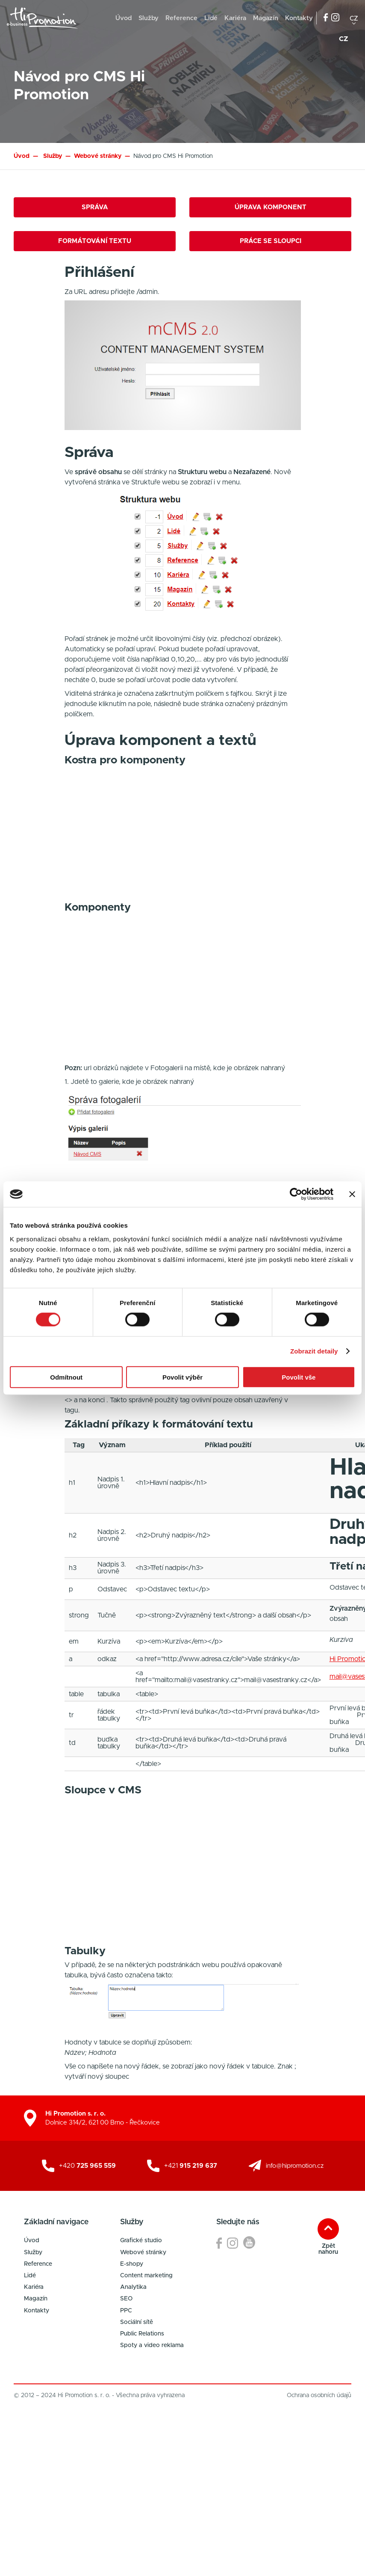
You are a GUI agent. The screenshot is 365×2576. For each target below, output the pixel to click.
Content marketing (146, 2276)
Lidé (211, 18)
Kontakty (299, 18)
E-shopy (131, 2264)
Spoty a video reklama (152, 2345)
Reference (181, 18)
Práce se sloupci (270, 241)
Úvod (123, 18)
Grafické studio (141, 2241)
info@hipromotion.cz (295, 2166)
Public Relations (142, 2334)
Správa (95, 207)
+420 (87, 2166)
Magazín (265, 18)
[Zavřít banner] (352, 1194)
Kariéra (235, 18)
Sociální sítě (136, 2322)
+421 (190, 2166)
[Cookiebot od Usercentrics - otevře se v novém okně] (296, 1194)
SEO (126, 2299)
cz (354, 18)
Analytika (133, 2287)
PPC (126, 2311)
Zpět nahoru (328, 2249)
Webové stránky (143, 2252)
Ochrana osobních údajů (319, 2395)
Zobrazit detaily (314, 1351)
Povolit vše (298, 1376)
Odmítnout (66, 1376)
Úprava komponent (270, 207)
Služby (148, 18)
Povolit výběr (182, 1376)
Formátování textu (94, 241)
